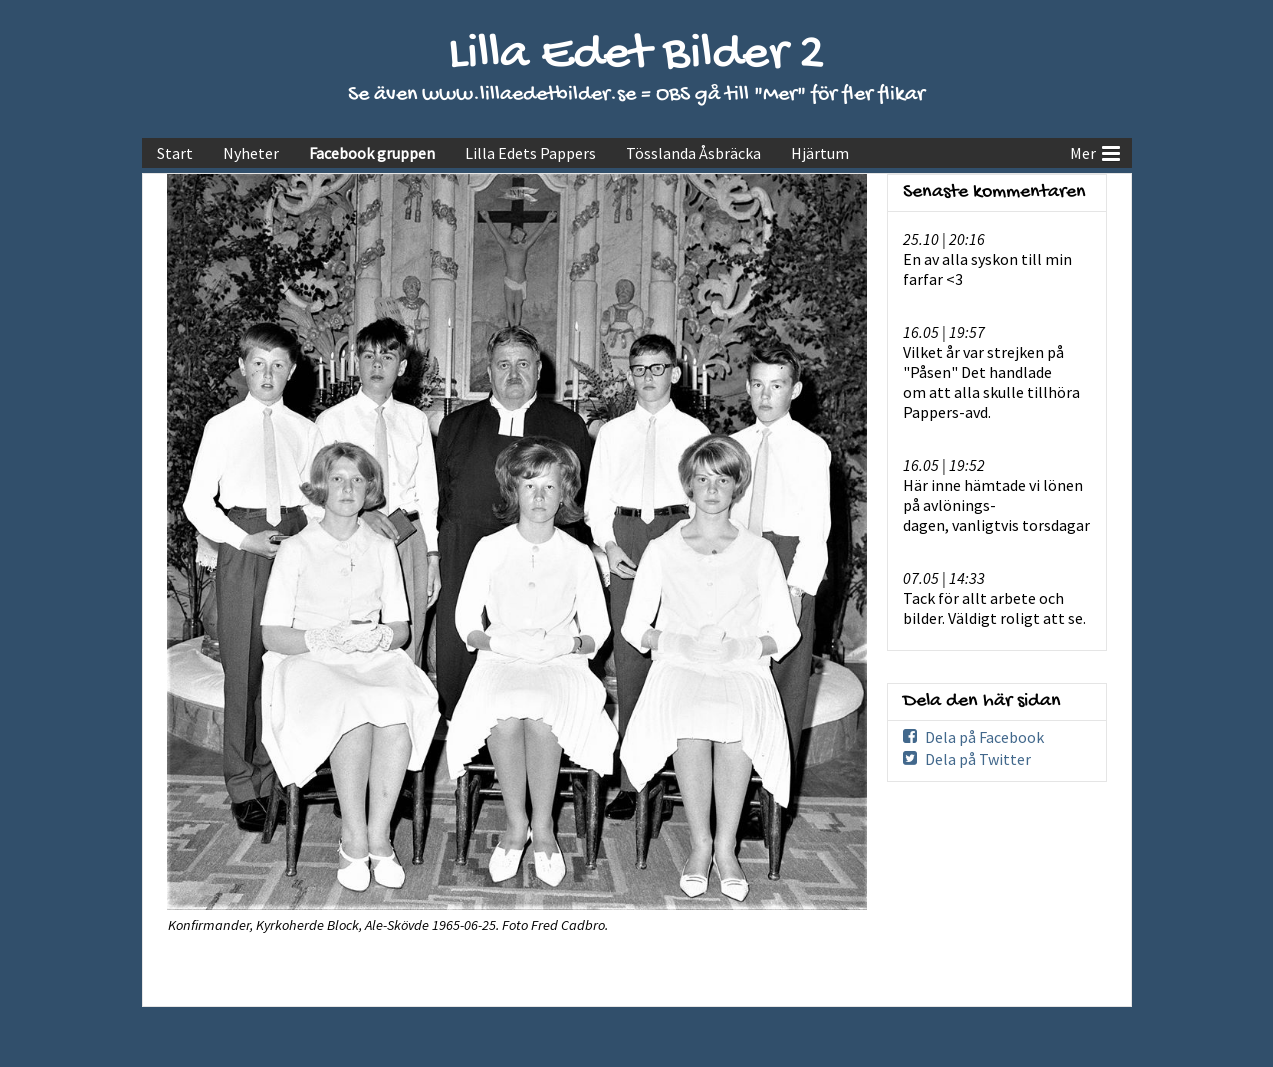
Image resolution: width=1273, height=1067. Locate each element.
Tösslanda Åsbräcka (693, 153)
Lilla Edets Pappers (530, 153)
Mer (1095, 151)
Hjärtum (820, 153)
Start (175, 153)
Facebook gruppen (372, 153)
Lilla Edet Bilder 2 (636, 55)
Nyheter (251, 153)
